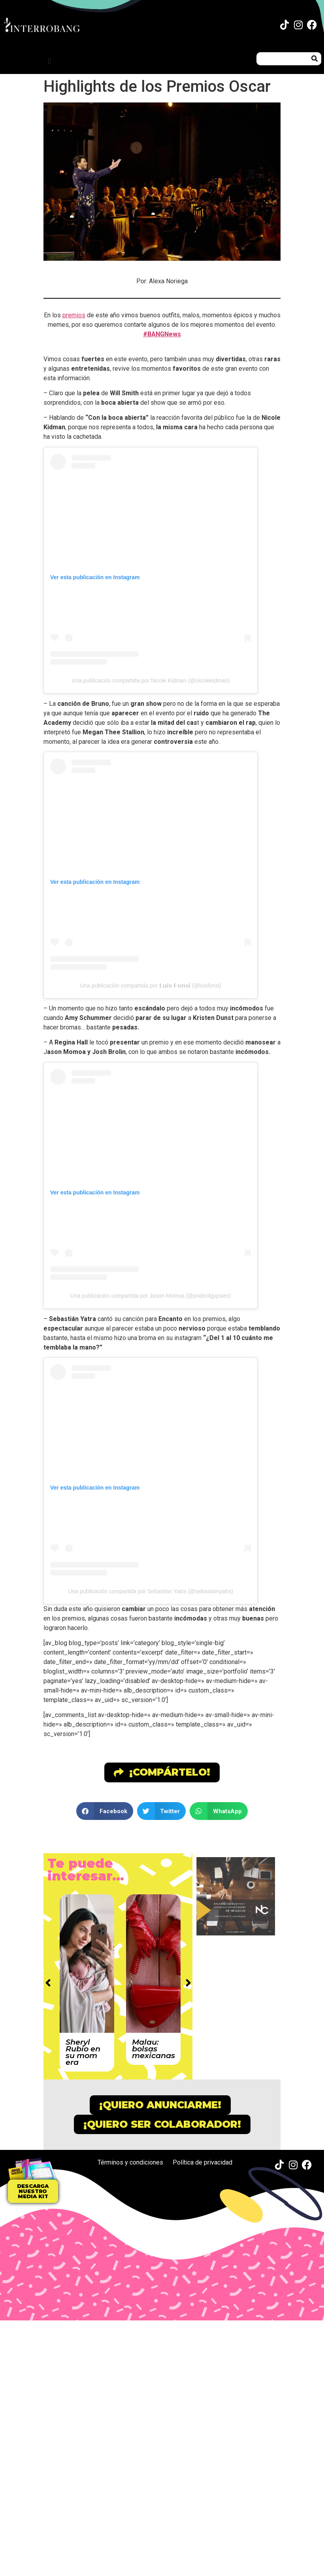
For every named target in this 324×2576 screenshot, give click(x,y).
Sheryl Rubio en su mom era (83, 2052)
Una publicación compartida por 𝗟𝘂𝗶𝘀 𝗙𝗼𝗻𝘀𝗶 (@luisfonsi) (150, 985)
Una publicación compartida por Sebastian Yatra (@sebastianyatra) (150, 1591)
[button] (49, 61)
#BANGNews (162, 334)
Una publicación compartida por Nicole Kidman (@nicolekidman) (151, 680)
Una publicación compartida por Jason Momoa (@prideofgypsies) (150, 1296)
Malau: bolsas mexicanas (153, 2048)
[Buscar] (314, 58)
